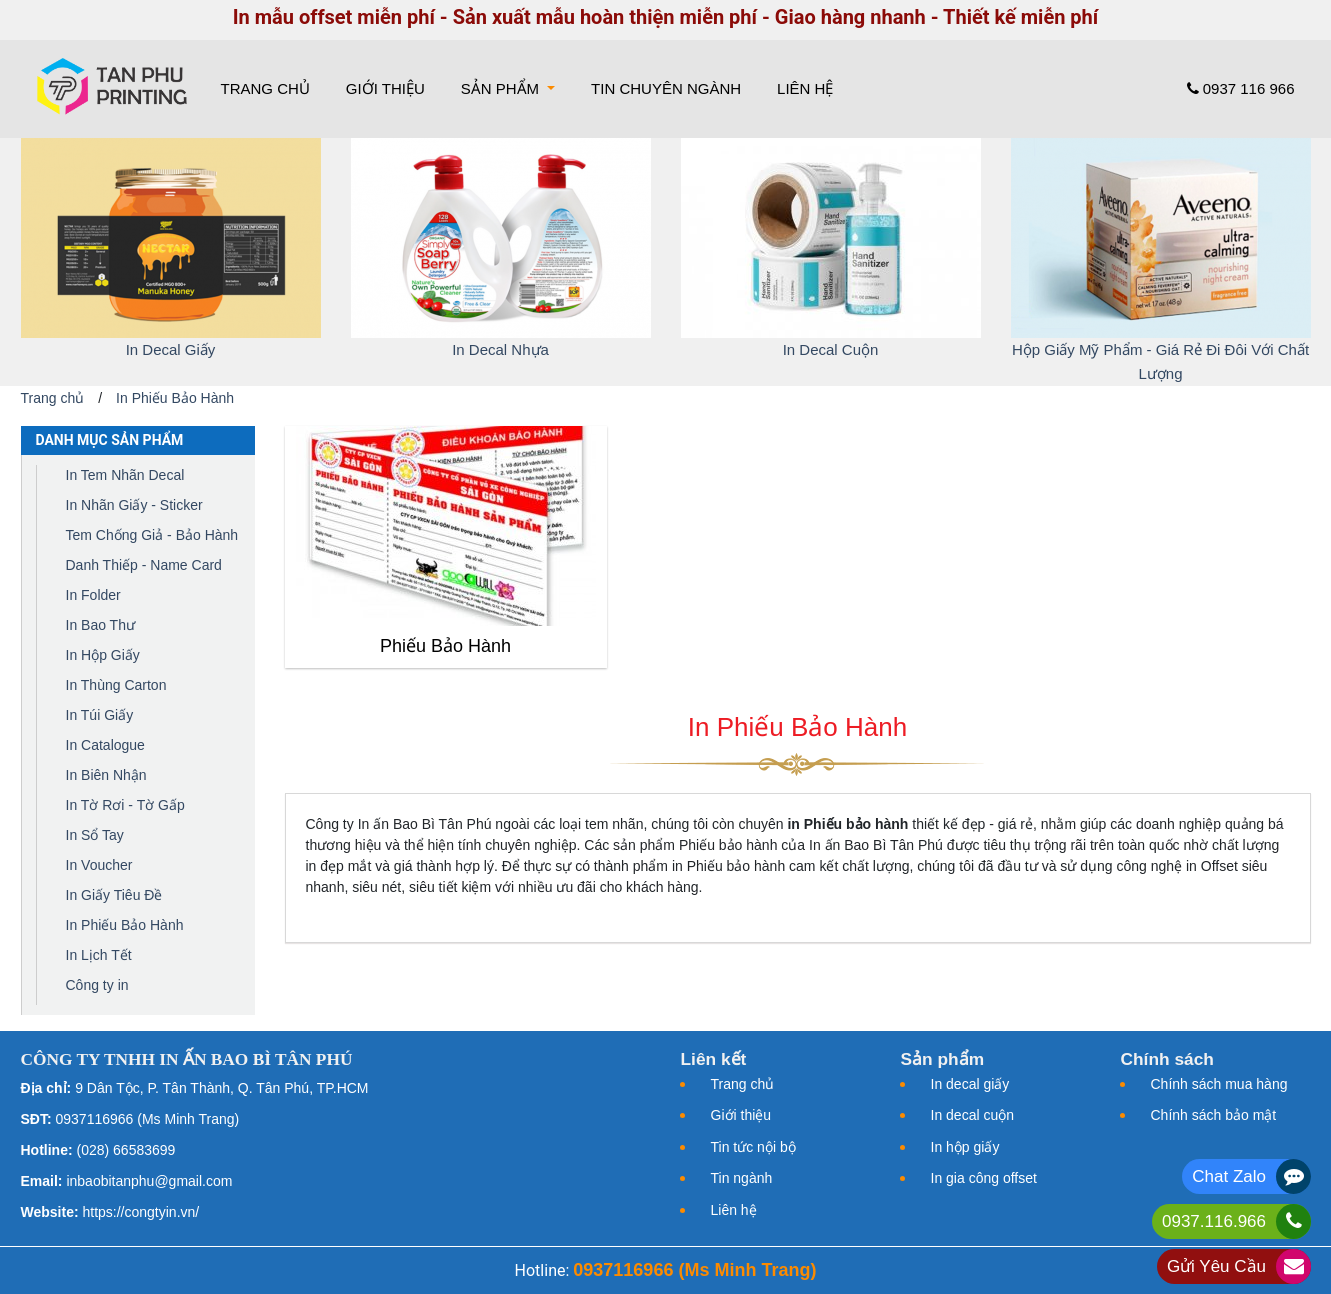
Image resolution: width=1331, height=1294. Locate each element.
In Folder (93, 595)
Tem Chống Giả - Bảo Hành (152, 535)
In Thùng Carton (116, 685)
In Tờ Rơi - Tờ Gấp (125, 805)
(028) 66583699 (126, 1150)
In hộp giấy (965, 1147)
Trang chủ (269, 87)
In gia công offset (984, 1178)
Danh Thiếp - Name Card (144, 565)
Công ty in (97, 985)
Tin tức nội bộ (753, 1147)
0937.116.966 (1214, 1221)
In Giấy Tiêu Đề (114, 895)
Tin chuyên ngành (666, 88)
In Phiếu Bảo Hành (175, 398)
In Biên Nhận (106, 775)
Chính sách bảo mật (1214, 1115)
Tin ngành (742, 1178)
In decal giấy (970, 1084)
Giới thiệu (385, 88)
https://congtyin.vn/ (140, 1212)
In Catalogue (105, 745)
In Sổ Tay (95, 835)
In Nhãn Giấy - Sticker (134, 505)
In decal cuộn (973, 1115)
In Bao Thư (100, 625)
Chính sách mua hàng (1219, 1084)
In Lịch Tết (99, 955)
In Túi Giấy (100, 715)
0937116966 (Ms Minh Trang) (148, 1119)
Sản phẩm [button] (502, 88)
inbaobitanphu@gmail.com (149, 1181)
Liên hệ (805, 88)
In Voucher (99, 865)
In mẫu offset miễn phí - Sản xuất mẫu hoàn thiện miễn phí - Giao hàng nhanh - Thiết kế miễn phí (666, 17)
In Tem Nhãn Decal (125, 475)
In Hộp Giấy (103, 655)
